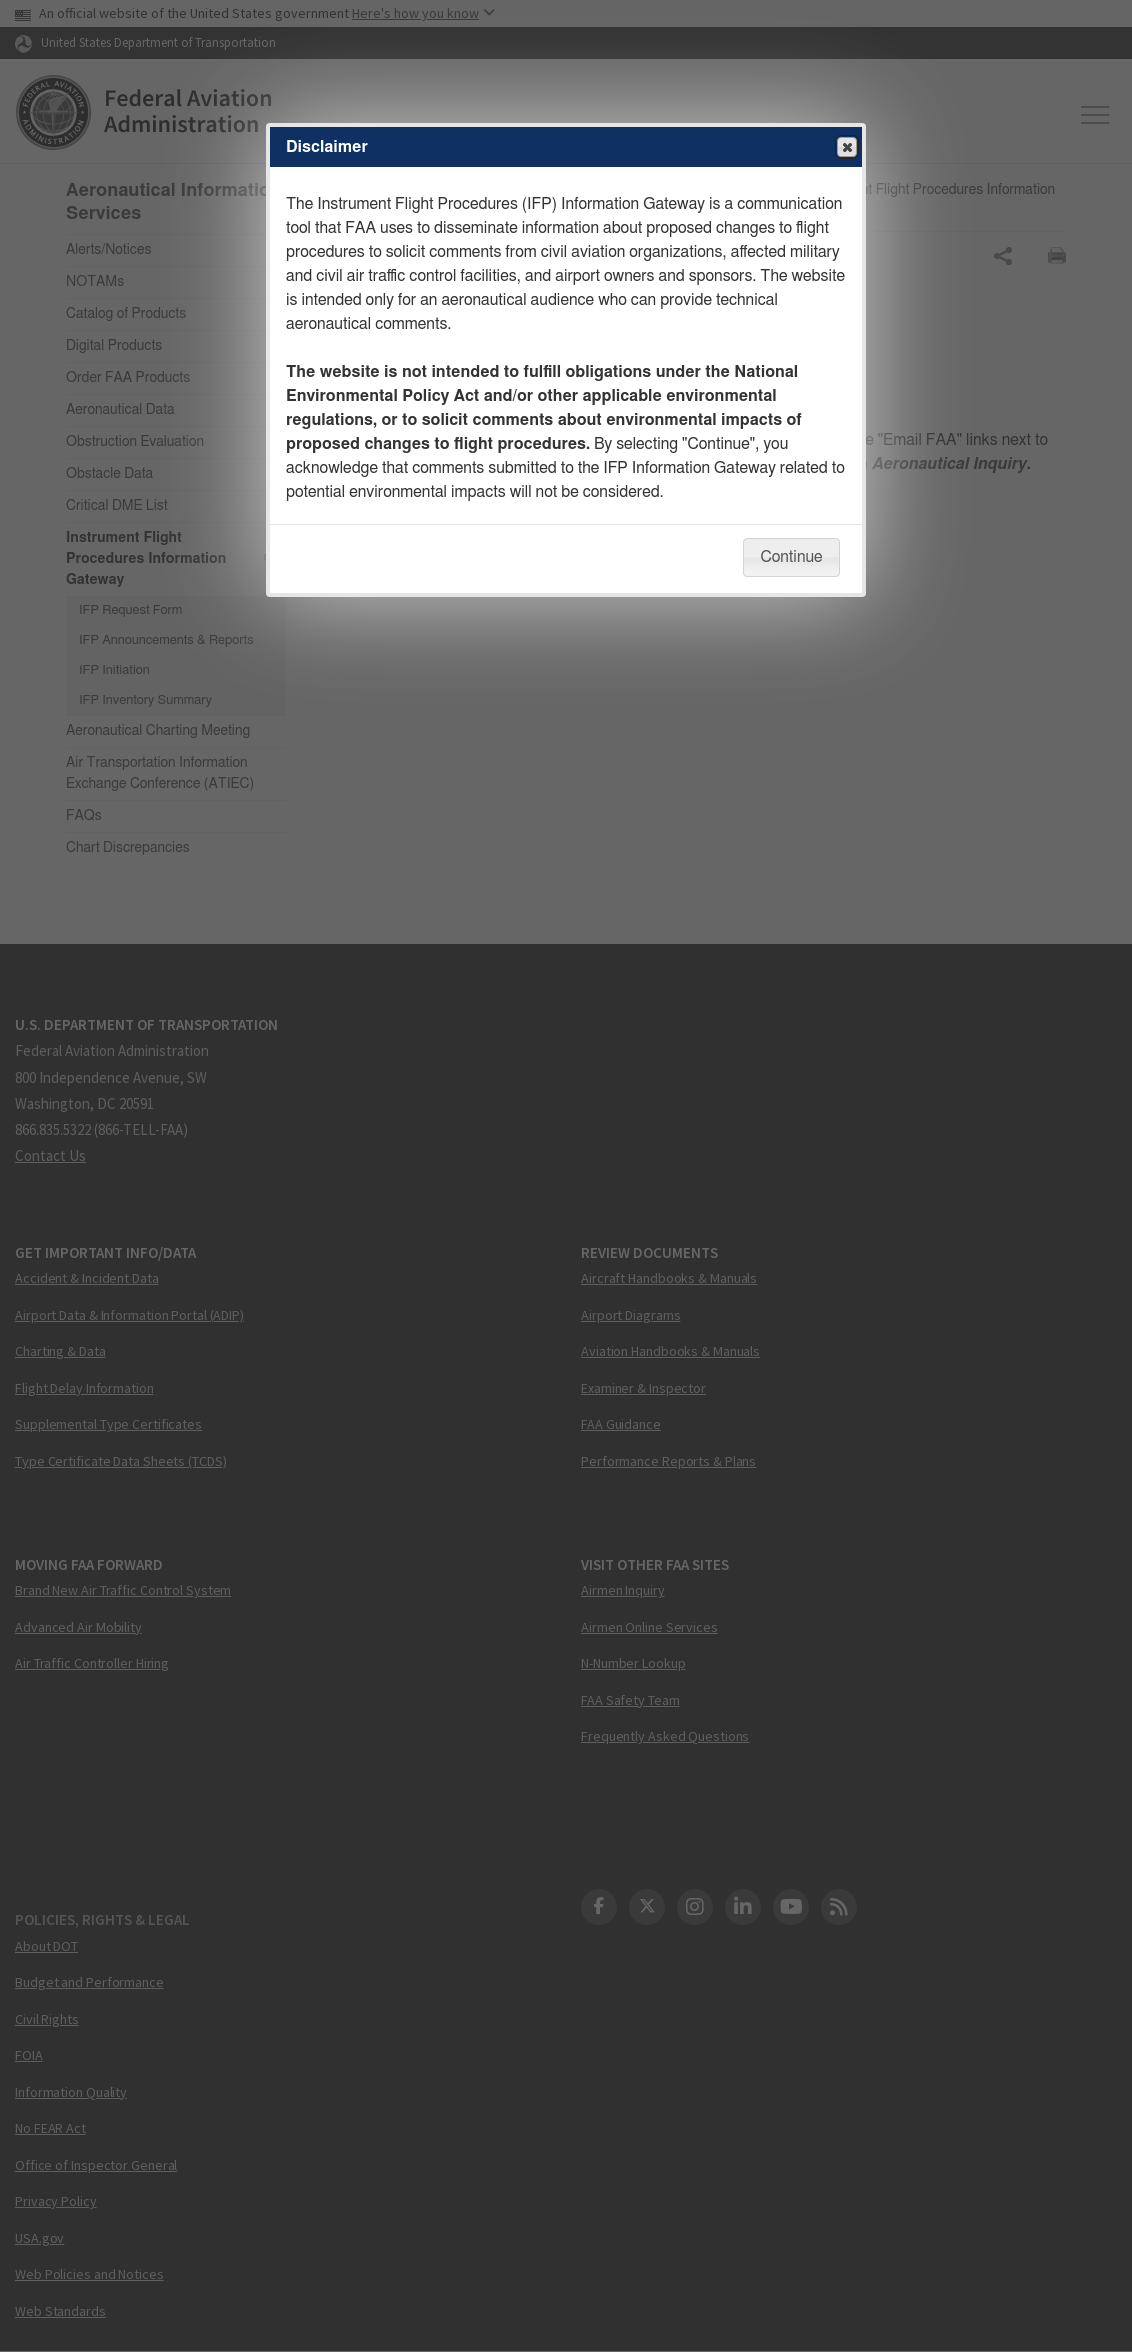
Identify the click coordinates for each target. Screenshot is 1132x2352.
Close (846, 148)
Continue (791, 557)
